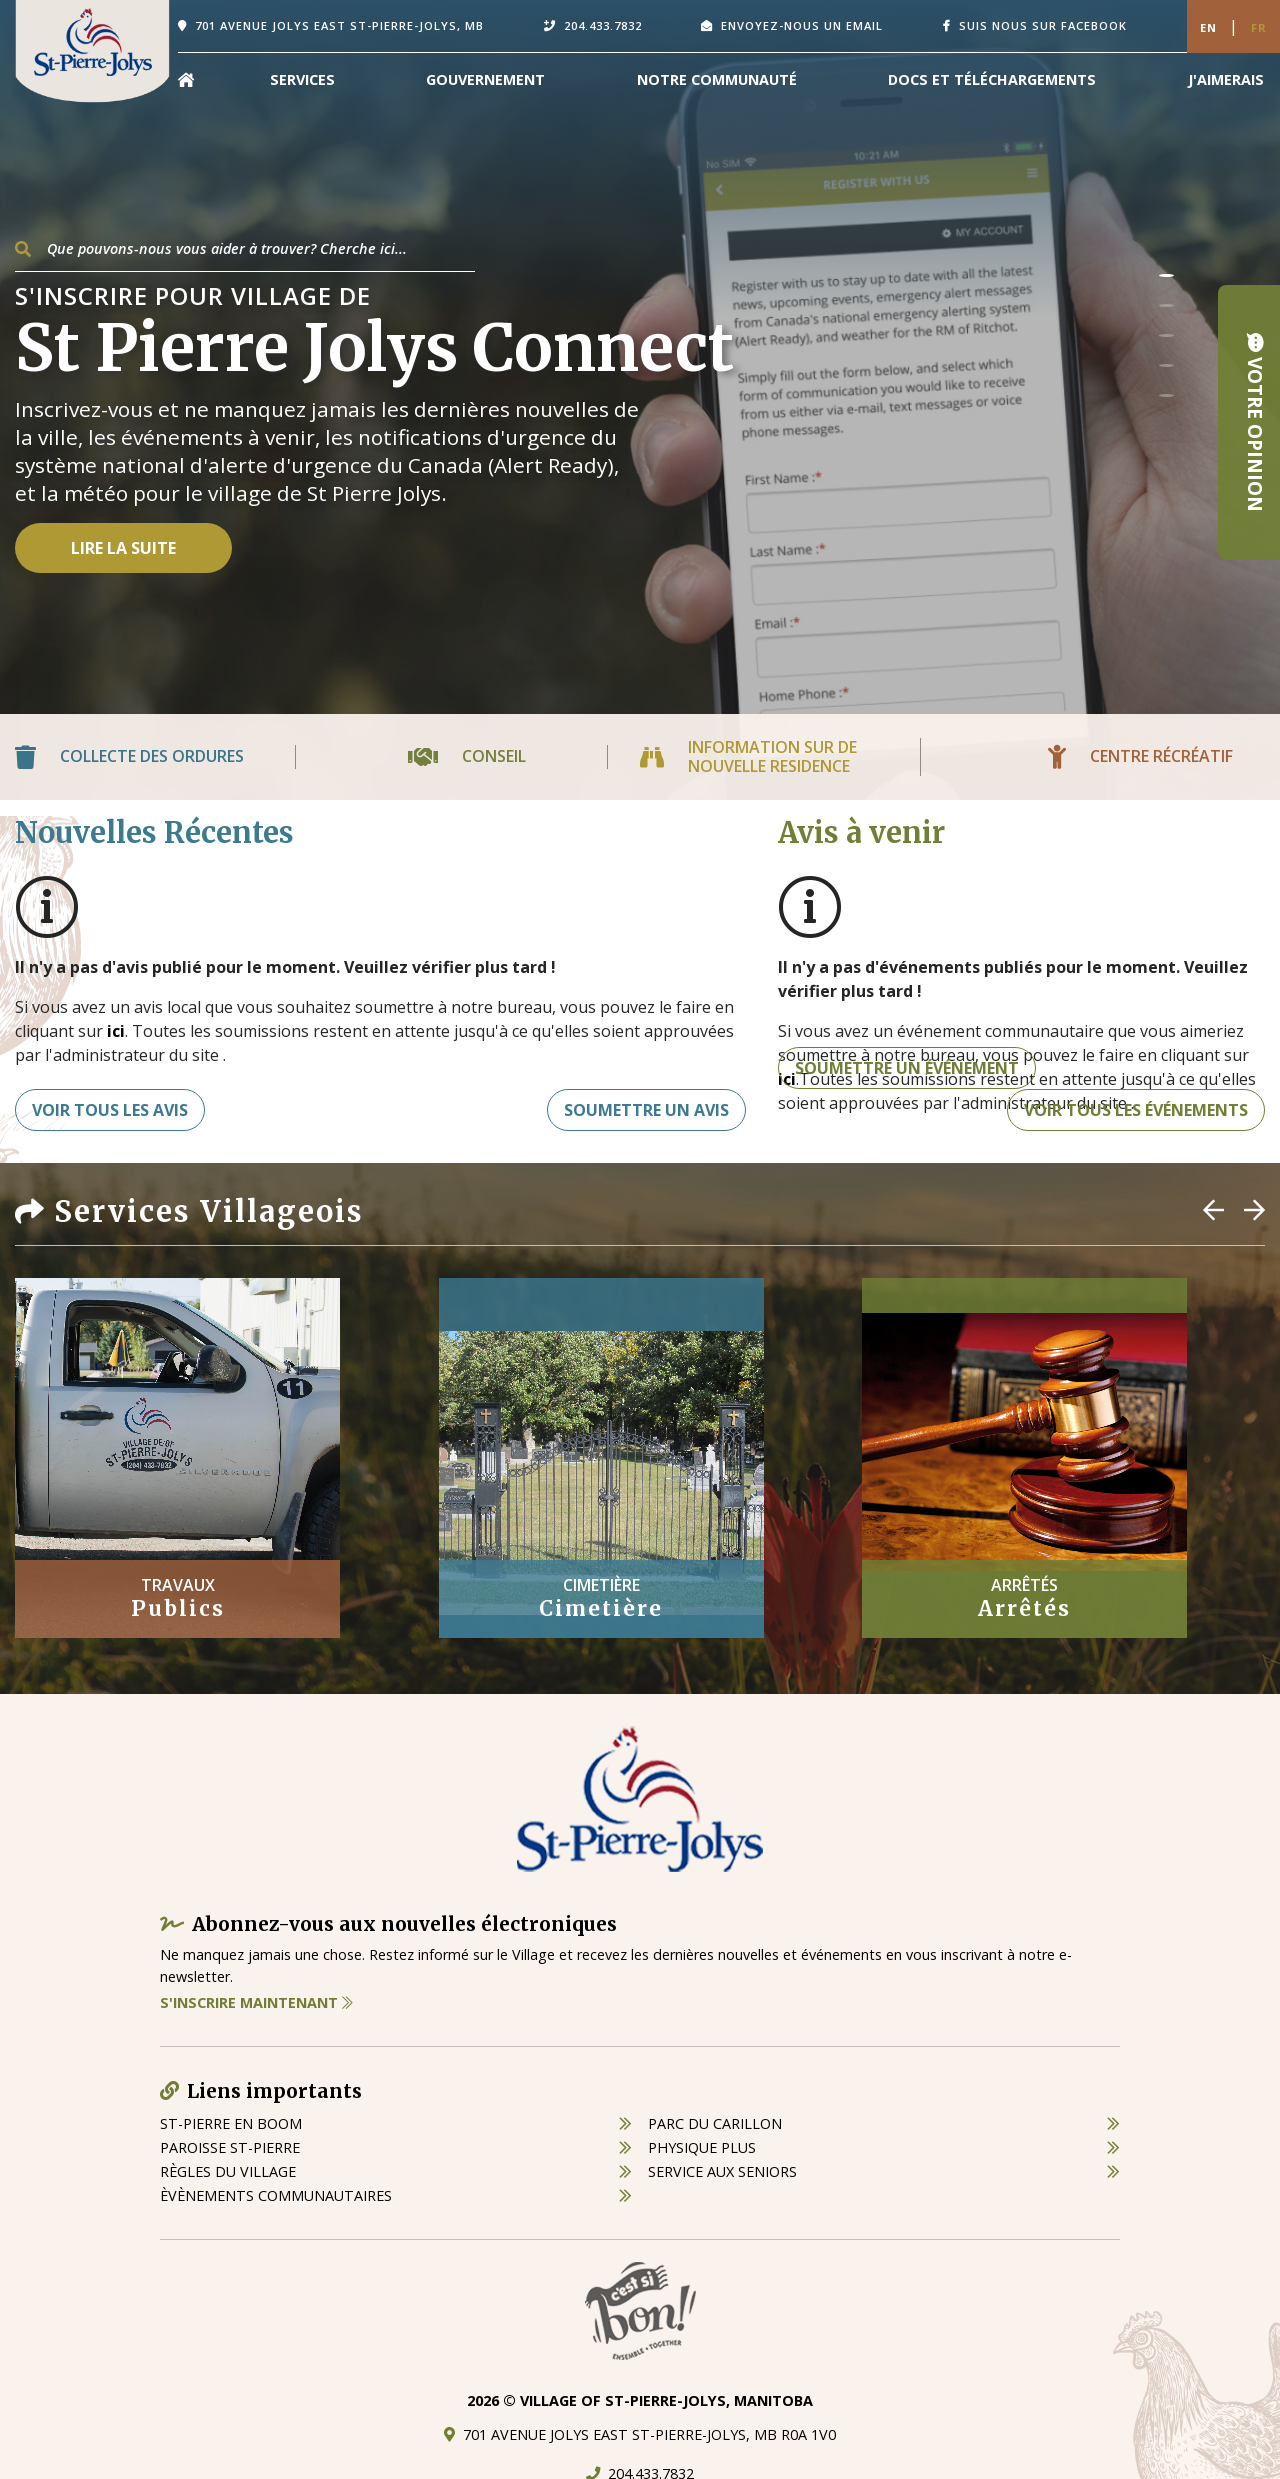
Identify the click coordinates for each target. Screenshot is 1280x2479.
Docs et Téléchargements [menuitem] (992, 79)
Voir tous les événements (1136, 1110)
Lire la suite (123, 548)
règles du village (228, 2171)
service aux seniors (722, 2171)
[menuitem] (186, 80)
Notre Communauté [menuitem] (717, 79)
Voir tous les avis (110, 1110)
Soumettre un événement (907, 1068)
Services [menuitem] (302, 79)
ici (116, 1031)
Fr (1259, 27)
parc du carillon (715, 2123)
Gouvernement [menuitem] (485, 79)
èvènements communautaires (276, 2195)
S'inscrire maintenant (256, 2002)
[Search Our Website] (245, 249)
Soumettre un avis (646, 1110)
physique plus (702, 2147)
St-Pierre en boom (231, 2123)
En (1208, 27)
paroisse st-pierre (230, 2147)
